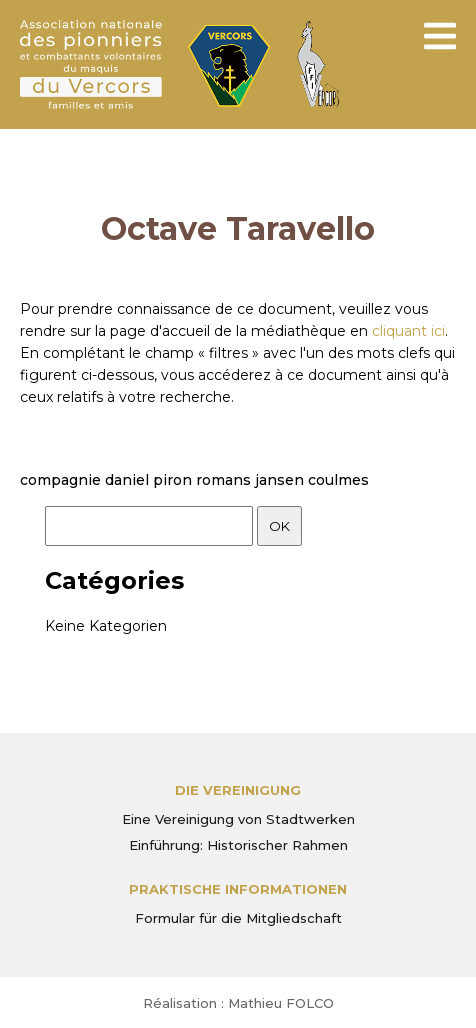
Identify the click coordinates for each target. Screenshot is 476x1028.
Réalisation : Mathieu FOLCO (238, 1003)
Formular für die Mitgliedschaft (238, 918)
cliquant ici (408, 331)
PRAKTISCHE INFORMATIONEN (238, 889)
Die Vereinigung (238, 790)
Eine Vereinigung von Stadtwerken (238, 819)
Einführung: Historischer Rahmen (238, 845)
